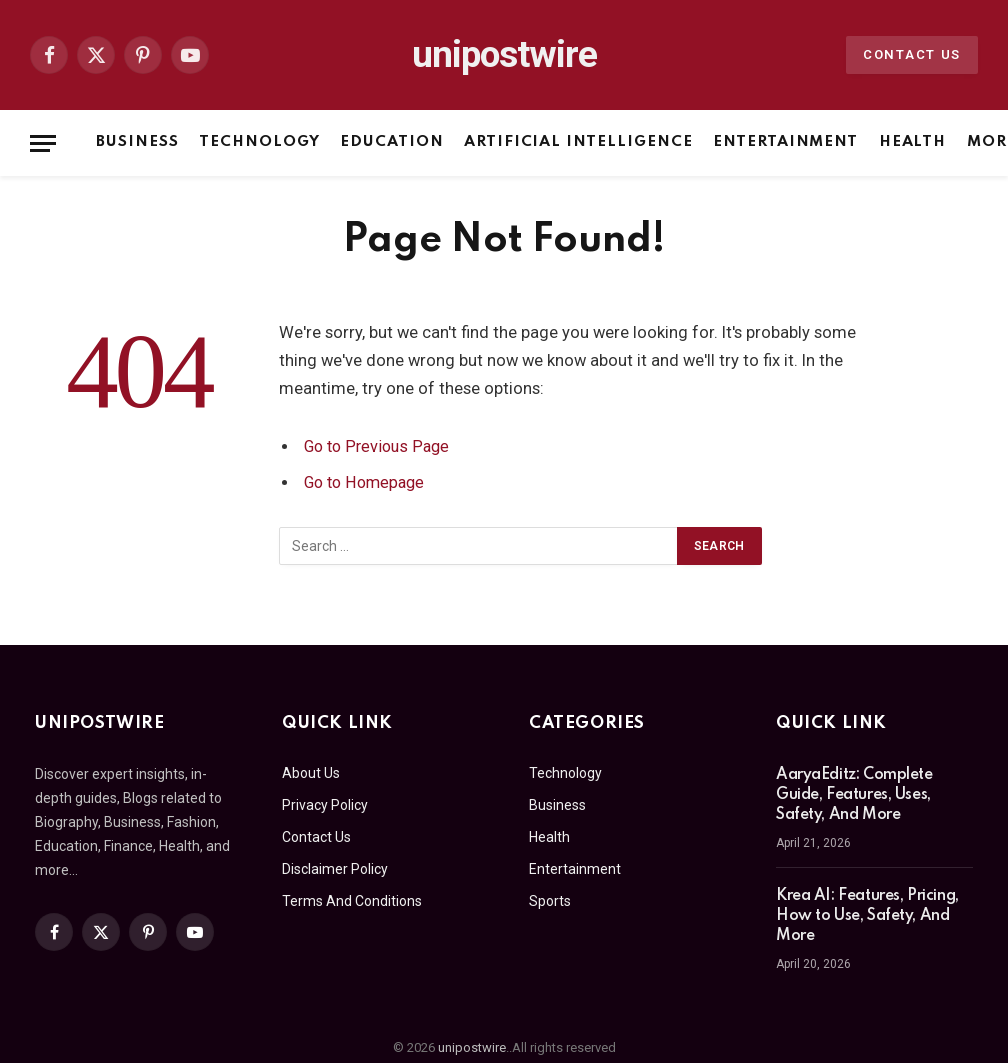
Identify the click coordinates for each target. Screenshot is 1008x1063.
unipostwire (472, 1047)
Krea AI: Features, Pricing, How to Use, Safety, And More (867, 916)
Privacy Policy (325, 805)
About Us (311, 773)
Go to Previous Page (379, 446)
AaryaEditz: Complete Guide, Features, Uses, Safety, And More (854, 795)
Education (392, 142)
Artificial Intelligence (578, 142)
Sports (550, 901)
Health (913, 142)
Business (137, 142)
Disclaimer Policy (335, 869)
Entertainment (785, 142)
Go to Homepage (367, 482)
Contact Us (912, 54)
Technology (259, 142)
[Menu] (43, 143)
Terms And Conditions (352, 901)
